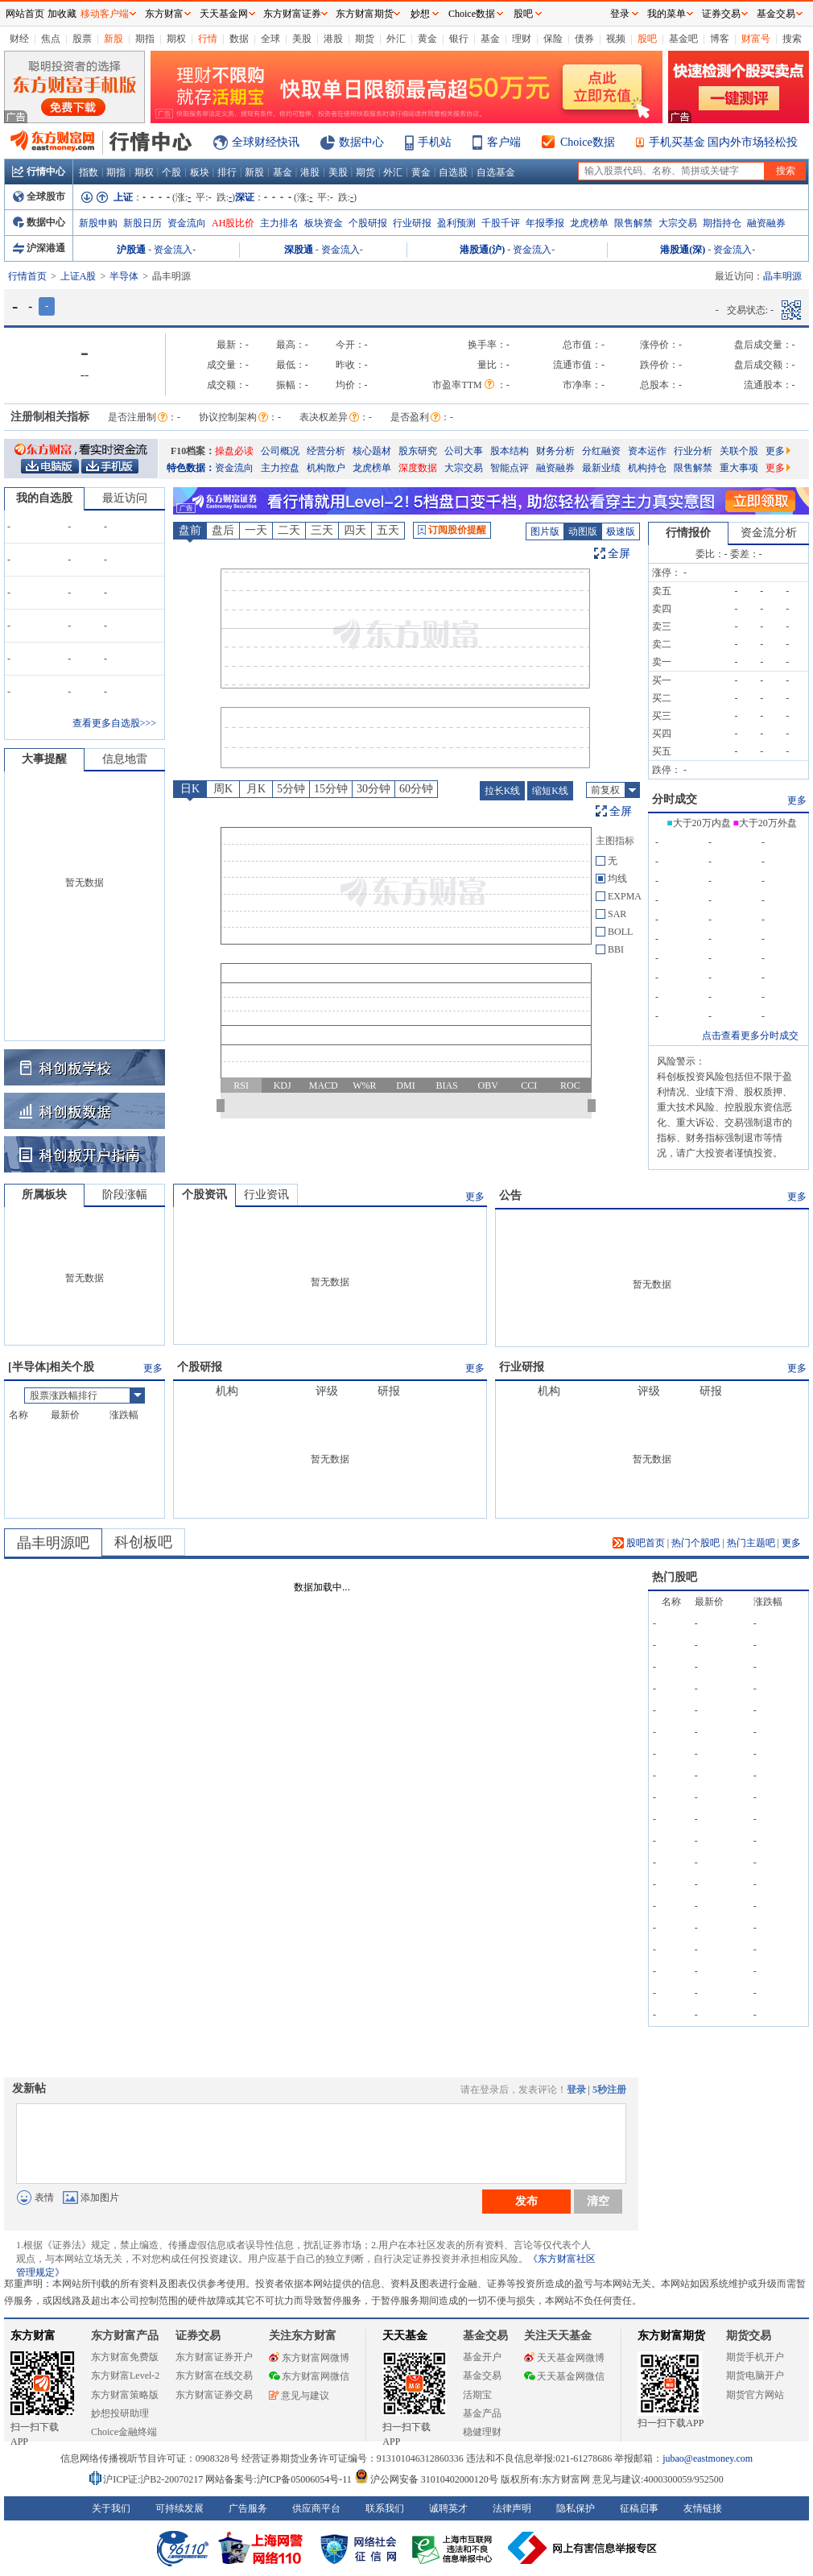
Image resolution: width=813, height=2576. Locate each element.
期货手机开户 (755, 2357)
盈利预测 (456, 223)
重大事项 (739, 467)
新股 (113, 38)
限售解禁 (633, 223)
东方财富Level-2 (125, 2375)
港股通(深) (682, 249)
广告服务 (248, 2508)
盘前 (190, 530)
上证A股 (78, 276)
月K (256, 789)
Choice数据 (587, 142)
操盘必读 (234, 451)
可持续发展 (179, 2508)
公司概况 (280, 451)
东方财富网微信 (309, 2376)
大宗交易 (677, 223)
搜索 (792, 38)
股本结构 (509, 451)
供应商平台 (316, 2508)
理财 (521, 38)
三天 (322, 530)
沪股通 (131, 249)
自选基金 (496, 172)
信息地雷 (124, 759)
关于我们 (111, 2508)
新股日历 (142, 223)
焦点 (50, 38)
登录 (576, 2089)
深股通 (298, 249)
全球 (270, 38)
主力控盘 (280, 467)
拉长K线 (503, 790)
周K (223, 789)
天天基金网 (224, 13)
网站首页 (25, 13)
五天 (388, 530)
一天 (256, 530)
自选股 (453, 172)
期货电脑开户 (755, 2375)
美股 (302, 38)
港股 (333, 38)
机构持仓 (647, 467)
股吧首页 (639, 1542)
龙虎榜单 (589, 223)
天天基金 (404, 2336)
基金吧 (683, 38)
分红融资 (601, 451)
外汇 (396, 38)
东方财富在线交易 (214, 2375)
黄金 (427, 38)
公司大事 (463, 451)
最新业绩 (601, 467)
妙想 (420, 13)
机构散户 (326, 467)
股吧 (647, 38)
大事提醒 (44, 759)
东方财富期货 (671, 2336)
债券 (584, 38)
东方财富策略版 (125, 2394)
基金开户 (482, 2357)
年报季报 (545, 223)
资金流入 (173, 249)
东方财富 (33, 2336)
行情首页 (27, 276)
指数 (88, 172)
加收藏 (61, 13)
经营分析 (326, 451)
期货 (364, 38)
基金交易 (482, 2375)
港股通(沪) (482, 249)
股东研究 (417, 451)
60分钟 (416, 789)
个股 (171, 172)
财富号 (755, 38)
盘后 (223, 530)
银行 (458, 38)
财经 (19, 38)
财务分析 (555, 451)
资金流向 (186, 223)
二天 (289, 530)
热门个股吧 (695, 1542)
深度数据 (417, 467)
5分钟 (291, 789)
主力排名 (279, 223)
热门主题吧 (751, 1542)
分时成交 (674, 799)
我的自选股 (44, 498)
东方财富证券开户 (214, 2357)
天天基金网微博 (564, 2357)
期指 (145, 38)
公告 (510, 1195)
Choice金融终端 (124, 2431)
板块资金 (323, 223)
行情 (207, 38)
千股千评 (500, 223)
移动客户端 (104, 13)
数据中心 (361, 142)
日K (190, 789)
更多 (778, 451)
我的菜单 (666, 13)
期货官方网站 (755, 2394)
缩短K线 (550, 790)
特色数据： (191, 467)
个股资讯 (204, 1195)
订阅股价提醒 (452, 529)
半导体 (123, 276)
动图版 (582, 531)
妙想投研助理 (120, 2413)
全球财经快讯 (265, 142)
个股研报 (368, 223)
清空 (598, 2200)
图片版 (544, 531)
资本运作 (647, 451)
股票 (82, 38)
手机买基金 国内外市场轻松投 (724, 142)
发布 (526, 2200)
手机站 (435, 142)
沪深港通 (39, 248)
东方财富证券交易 (214, 2394)
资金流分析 (769, 533)
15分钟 (331, 789)
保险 (553, 38)
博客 (719, 38)
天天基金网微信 (564, 2376)
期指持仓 (722, 223)
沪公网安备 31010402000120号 (426, 2479)
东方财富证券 (292, 13)
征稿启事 (639, 2508)
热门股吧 (674, 1577)
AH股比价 (233, 223)
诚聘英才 (448, 2508)
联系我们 (384, 2508)
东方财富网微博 (309, 2357)
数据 (239, 38)
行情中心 (38, 171)
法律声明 (512, 2508)
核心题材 (372, 451)
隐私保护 (575, 2508)
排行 (227, 172)
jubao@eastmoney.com (707, 2458)
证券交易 (721, 13)
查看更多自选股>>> (114, 723)
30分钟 (373, 789)
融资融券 (766, 223)
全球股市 (39, 196)
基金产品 (482, 2413)
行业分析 (693, 451)
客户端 (504, 142)
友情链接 (702, 2508)
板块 (199, 172)
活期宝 (477, 2394)
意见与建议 (299, 2395)
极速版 (620, 531)
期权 (176, 38)
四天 (355, 530)
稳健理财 (482, 2431)
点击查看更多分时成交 (750, 1035)
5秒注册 (609, 2089)
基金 (490, 38)
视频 (615, 38)
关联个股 (739, 451)
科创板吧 (143, 1542)
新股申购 (98, 223)
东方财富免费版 (125, 2357)
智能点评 (509, 467)
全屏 (619, 554)
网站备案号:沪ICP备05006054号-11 (279, 2479)
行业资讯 (266, 1195)
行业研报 (412, 223)
